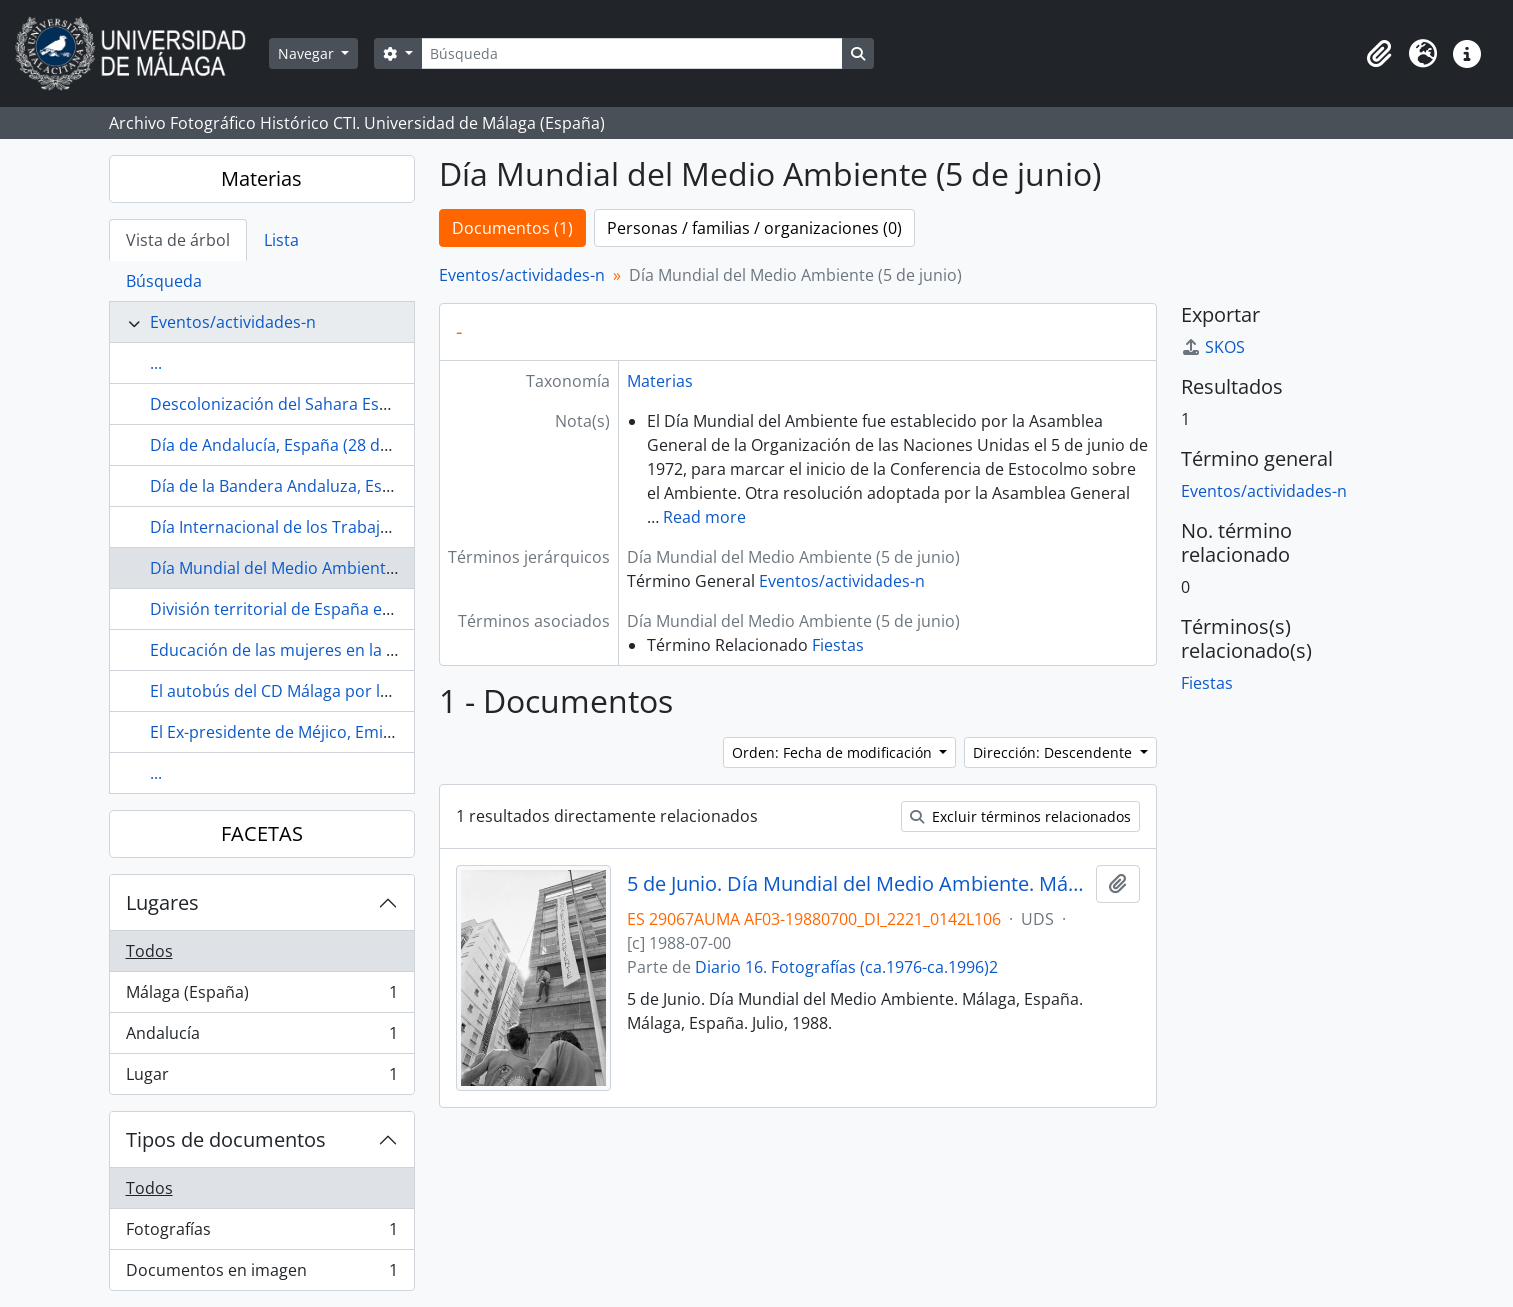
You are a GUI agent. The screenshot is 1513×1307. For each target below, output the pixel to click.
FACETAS (262, 833)
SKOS (1213, 347)
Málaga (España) (261, 996)
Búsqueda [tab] (164, 281)
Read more (704, 517)
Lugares (162, 902)
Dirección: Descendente (1054, 752)
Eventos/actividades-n (233, 322)
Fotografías (261, 1233)
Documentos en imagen (261, 1274)
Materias (261, 178)
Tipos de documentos (226, 1139)
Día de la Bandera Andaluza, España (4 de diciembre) (348, 486)
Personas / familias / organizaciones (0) (754, 228)
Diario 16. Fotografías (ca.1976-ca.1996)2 (846, 967)
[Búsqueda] (632, 53)
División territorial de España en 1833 (291, 609)
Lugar (261, 1078)
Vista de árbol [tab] (178, 240)
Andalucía (261, 1037)
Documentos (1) (512, 228)
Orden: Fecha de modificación (834, 752)
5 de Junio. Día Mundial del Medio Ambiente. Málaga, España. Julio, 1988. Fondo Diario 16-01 (857, 884)
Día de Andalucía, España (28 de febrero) (302, 445)
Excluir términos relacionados (1020, 816)
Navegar (308, 53)
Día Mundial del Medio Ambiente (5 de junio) (316, 568)
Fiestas (838, 645)
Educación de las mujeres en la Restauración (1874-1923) (363, 650)
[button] (1379, 54)
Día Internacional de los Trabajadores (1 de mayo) (337, 527)
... (156, 363)
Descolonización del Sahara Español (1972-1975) (331, 404)
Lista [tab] (281, 240)
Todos (149, 951)
